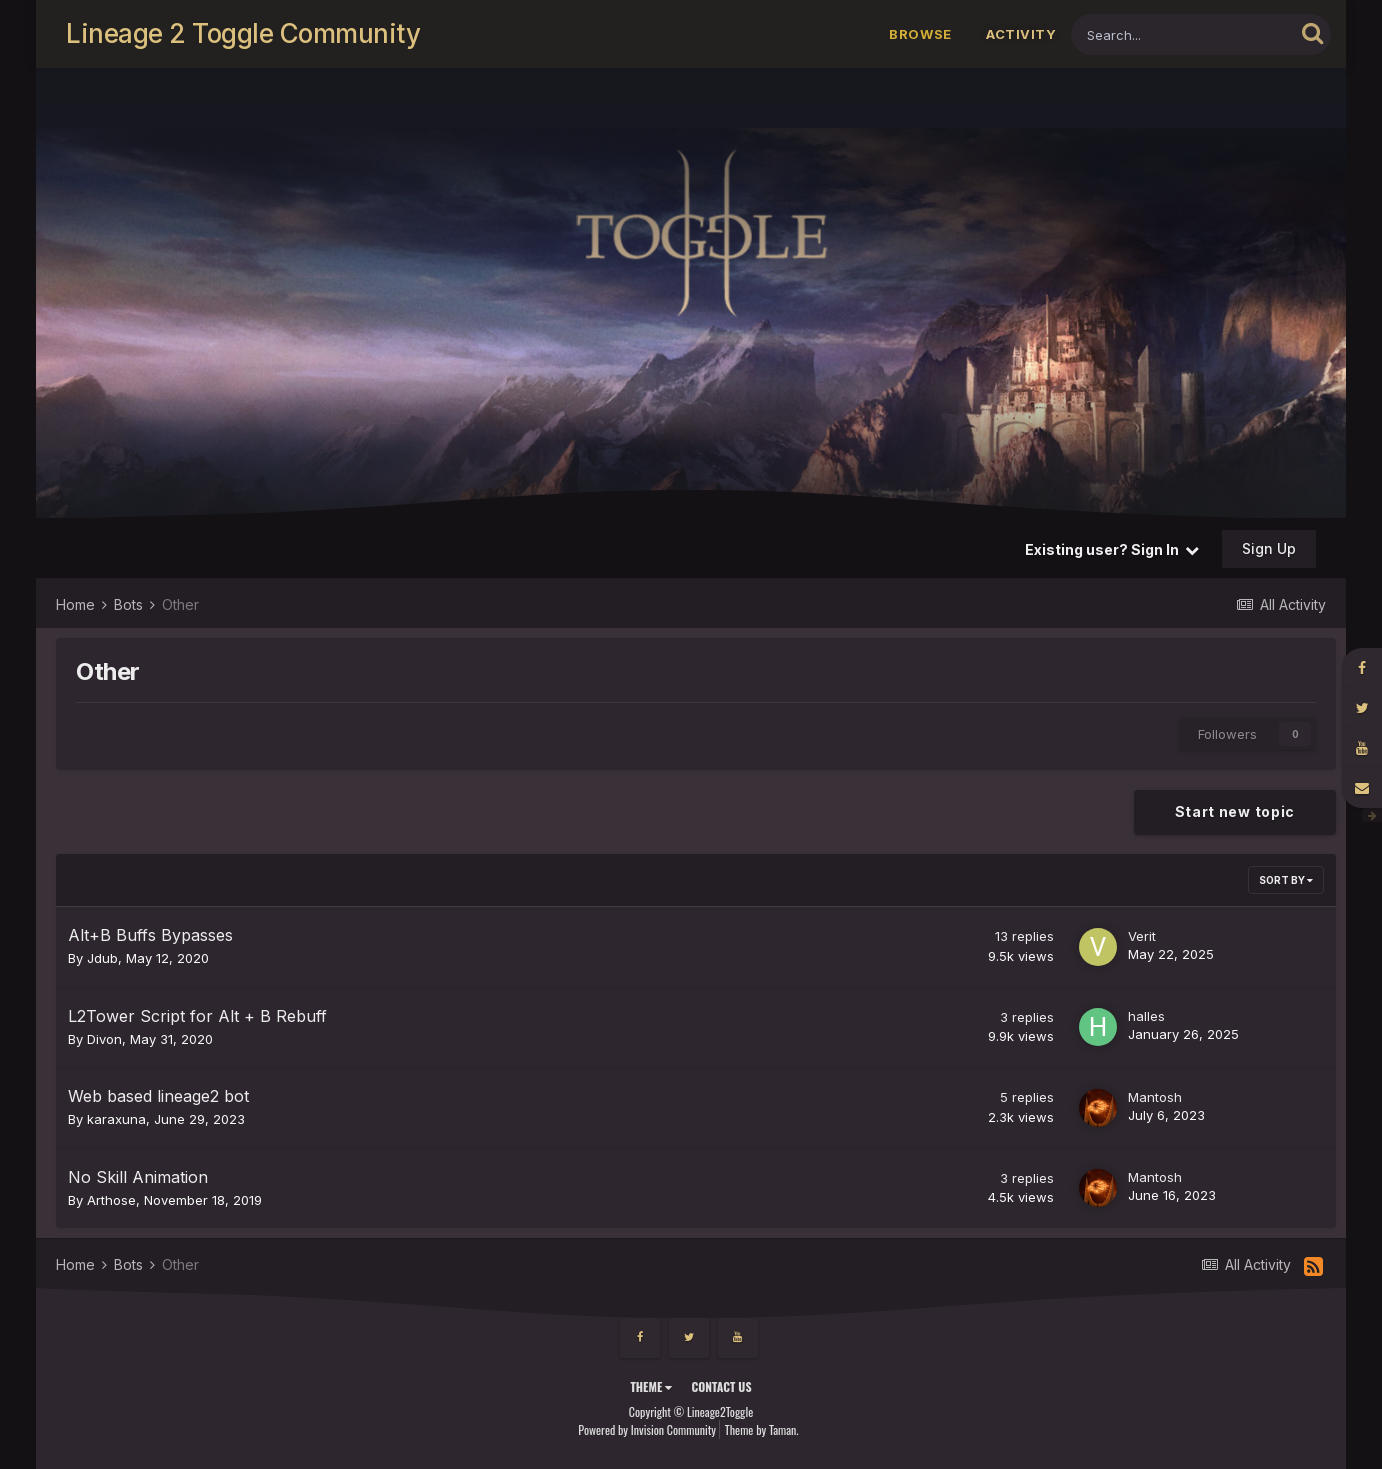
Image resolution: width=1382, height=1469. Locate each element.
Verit (1142, 936)
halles (1146, 1016)
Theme (651, 1386)
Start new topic (1235, 811)
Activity (1021, 34)
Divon (104, 1039)
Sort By (1286, 880)
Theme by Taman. (762, 1429)
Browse (920, 34)
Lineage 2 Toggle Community (243, 33)
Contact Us (721, 1386)
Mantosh (1155, 1097)
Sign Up (1269, 548)
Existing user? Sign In (1112, 549)
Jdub (102, 958)
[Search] (1182, 34)
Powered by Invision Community (647, 1429)
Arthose (111, 1200)
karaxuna (116, 1119)
